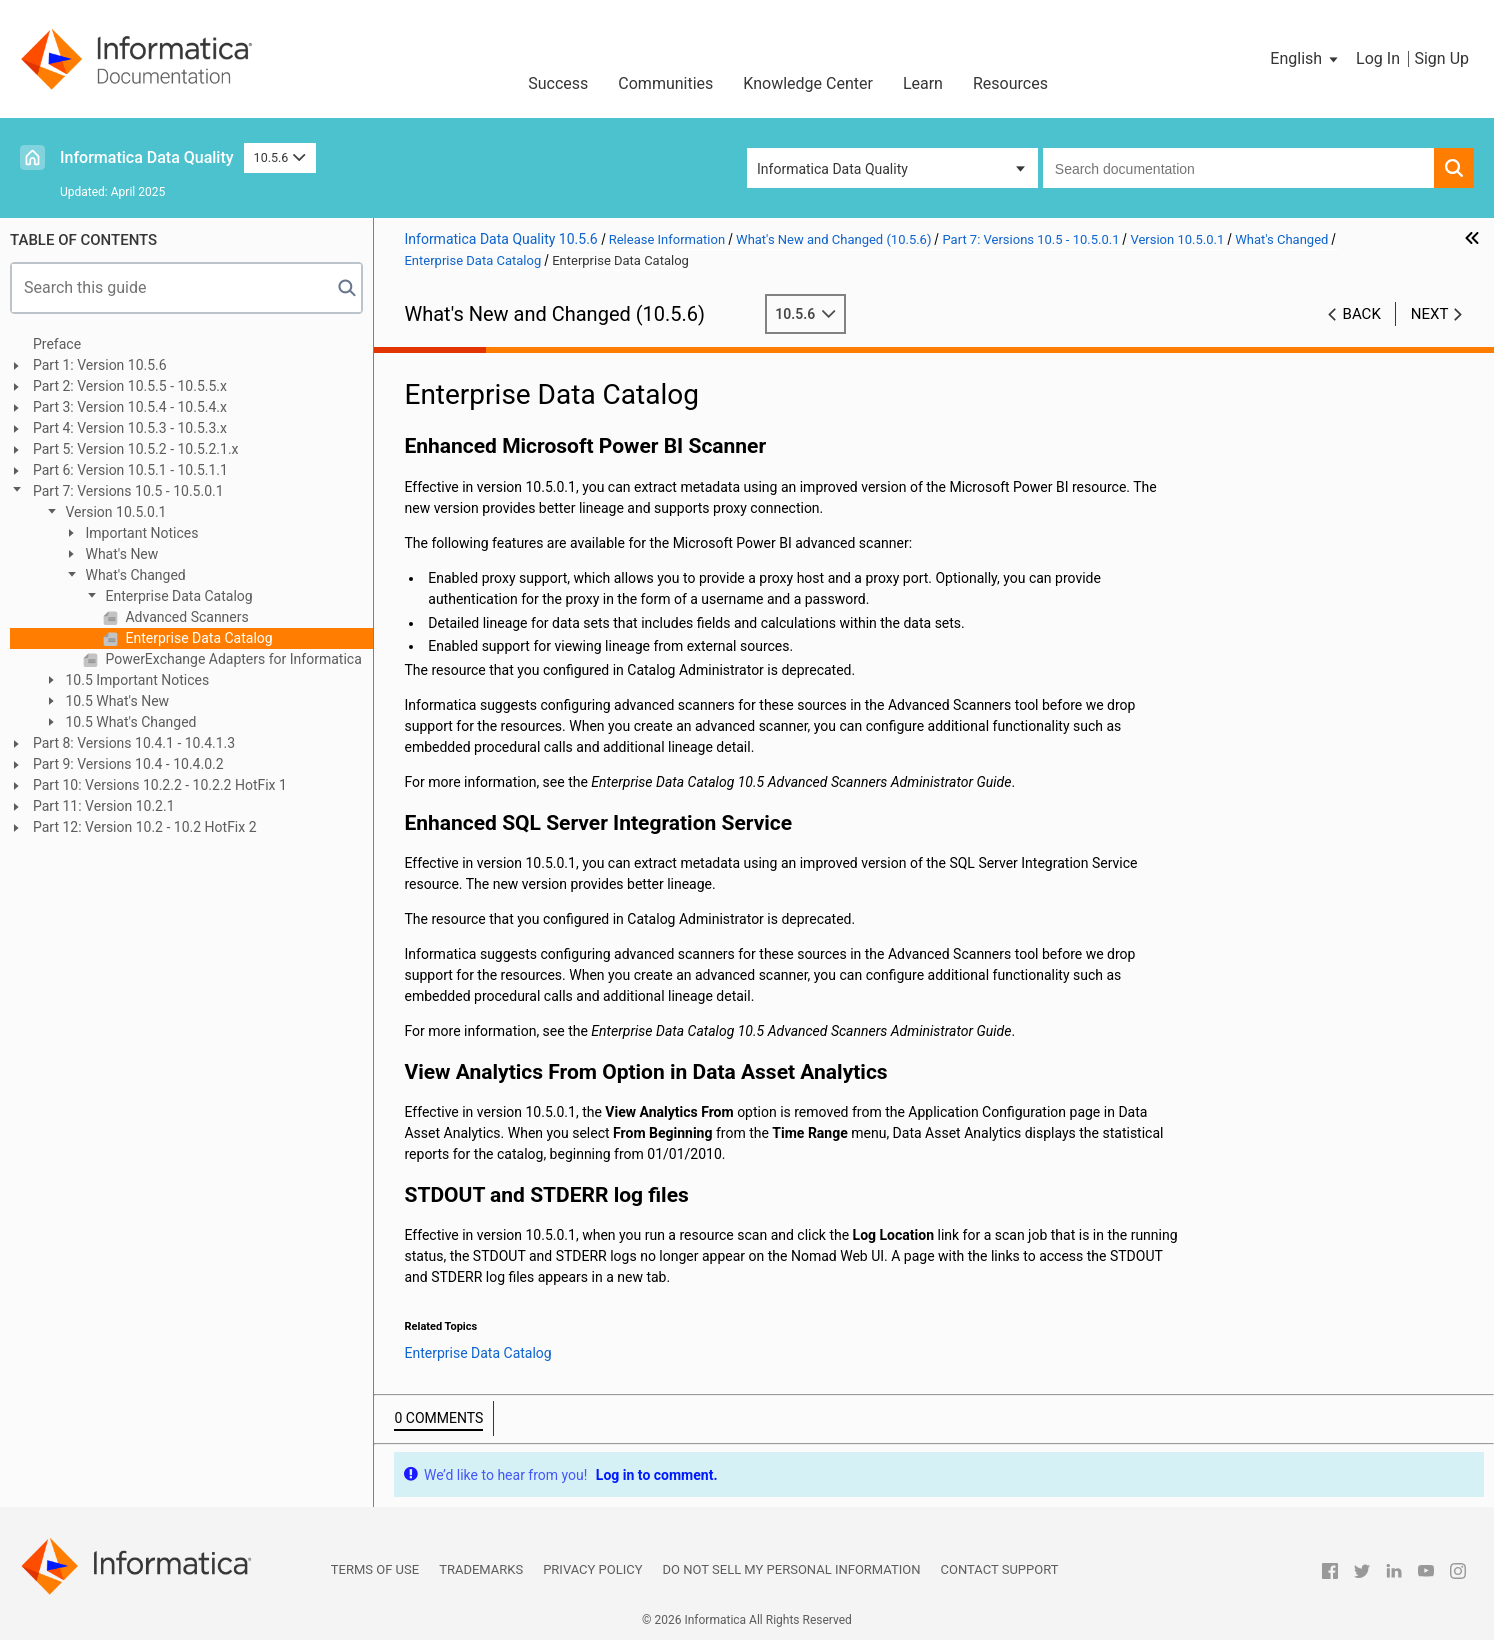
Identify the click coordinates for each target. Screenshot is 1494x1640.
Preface (57, 344)
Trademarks (481, 1569)
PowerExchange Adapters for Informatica (232, 659)
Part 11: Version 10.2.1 (104, 806)
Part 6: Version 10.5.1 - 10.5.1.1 (130, 470)
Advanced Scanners (185, 617)
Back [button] (1362, 314)
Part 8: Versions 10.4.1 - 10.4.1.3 (134, 743)
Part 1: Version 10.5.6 (100, 365)
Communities (665, 83)
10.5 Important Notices (135, 680)
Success (558, 83)
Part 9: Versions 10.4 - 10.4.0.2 (128, 764)
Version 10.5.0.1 (114, 512)
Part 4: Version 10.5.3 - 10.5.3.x (130, 428)
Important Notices (140, 533)
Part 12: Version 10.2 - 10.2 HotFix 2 (145, 827)
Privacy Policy (592, 1569)
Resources (1010, 83)
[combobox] (1238, 168)
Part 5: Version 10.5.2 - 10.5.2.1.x (136, 449)
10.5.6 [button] (280, 157)
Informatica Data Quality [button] (832, 169)
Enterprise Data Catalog (177, 596)
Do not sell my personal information (792, 1569)
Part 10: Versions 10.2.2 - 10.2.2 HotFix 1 (160, 785)
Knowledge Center (808, 83)
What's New (120, 554)
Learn (923, 83)
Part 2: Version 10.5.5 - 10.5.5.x (130, 386)
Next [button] (1430, 314)
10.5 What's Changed (129, 722)
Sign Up (1441, 58)
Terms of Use (375, 1569)
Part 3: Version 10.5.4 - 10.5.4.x (130, 407)
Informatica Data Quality (147, 157)
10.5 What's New (115, 701)
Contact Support (1000, 1569)
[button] (1305, 59)
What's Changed (134, 575)
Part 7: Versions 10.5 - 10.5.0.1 (128, 491)
